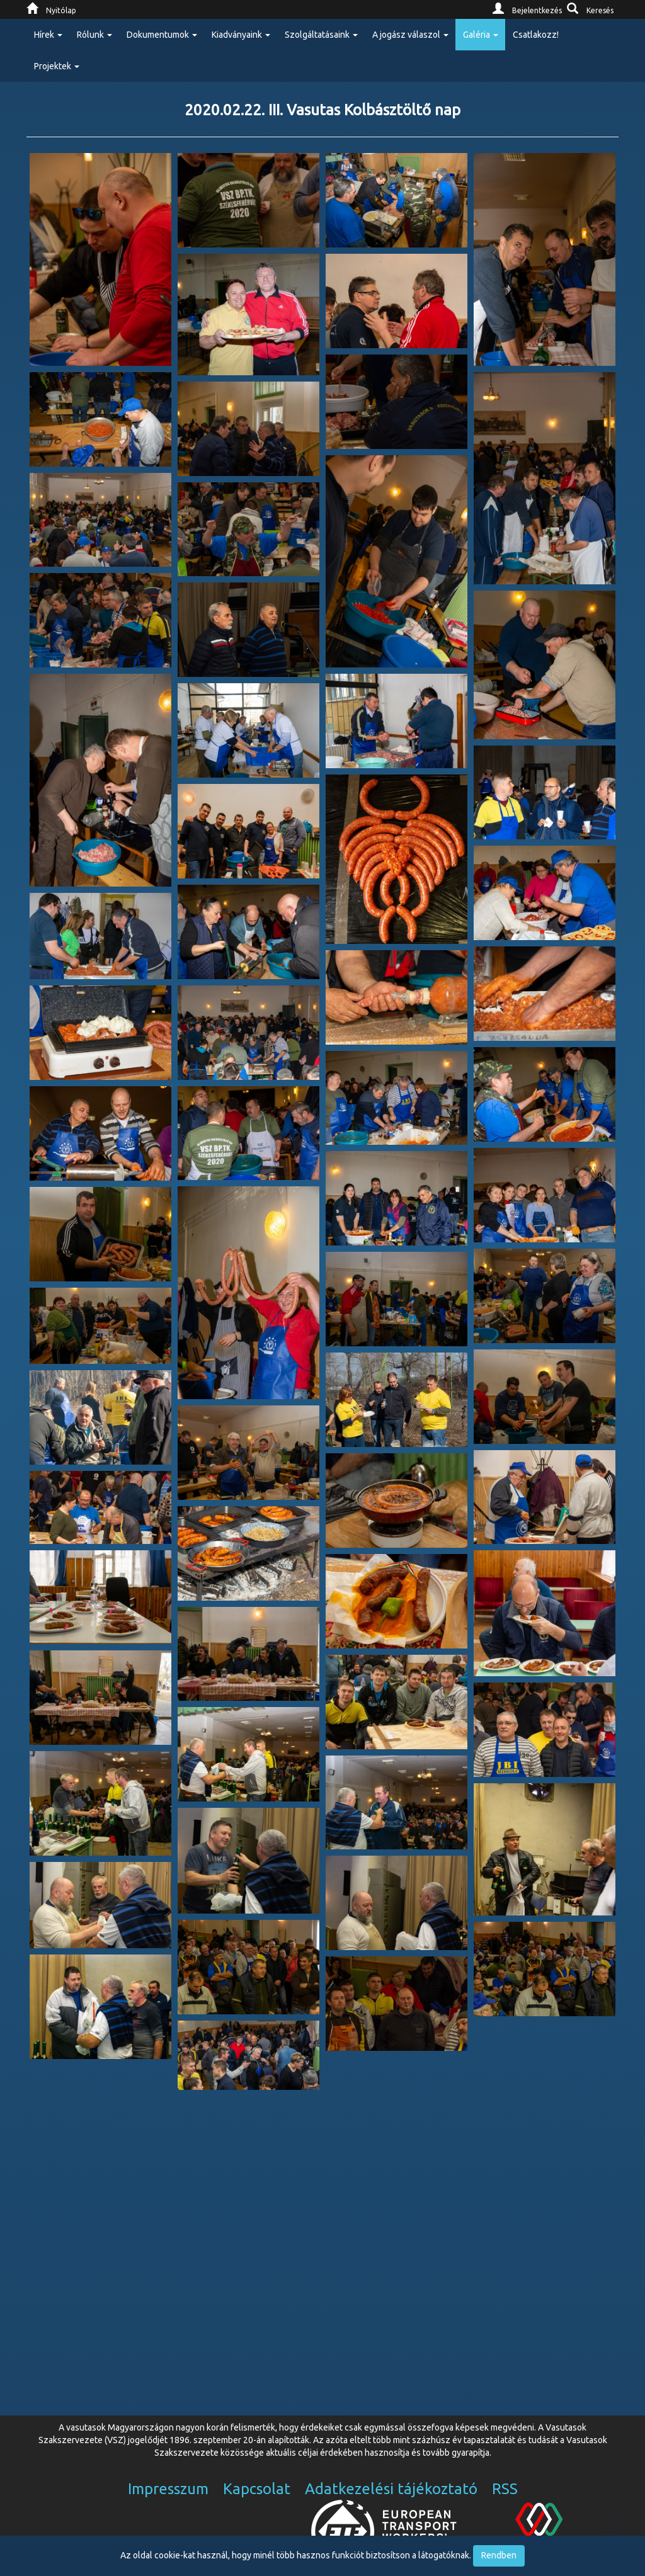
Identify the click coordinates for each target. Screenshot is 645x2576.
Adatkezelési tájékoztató (391, 2488)
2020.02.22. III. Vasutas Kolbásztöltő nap (322, 109)
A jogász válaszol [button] (410, 35)
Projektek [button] (56, 66)
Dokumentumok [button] (162, 35)
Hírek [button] (48, 35)
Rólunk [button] (94, 35)
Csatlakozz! (536, 35)
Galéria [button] (480, 35)
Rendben (499, 2555)
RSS (505, 2488)
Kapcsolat (256, 2488)
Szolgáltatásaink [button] (321, 35)
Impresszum (168, 2488)
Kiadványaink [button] (241, 35)
